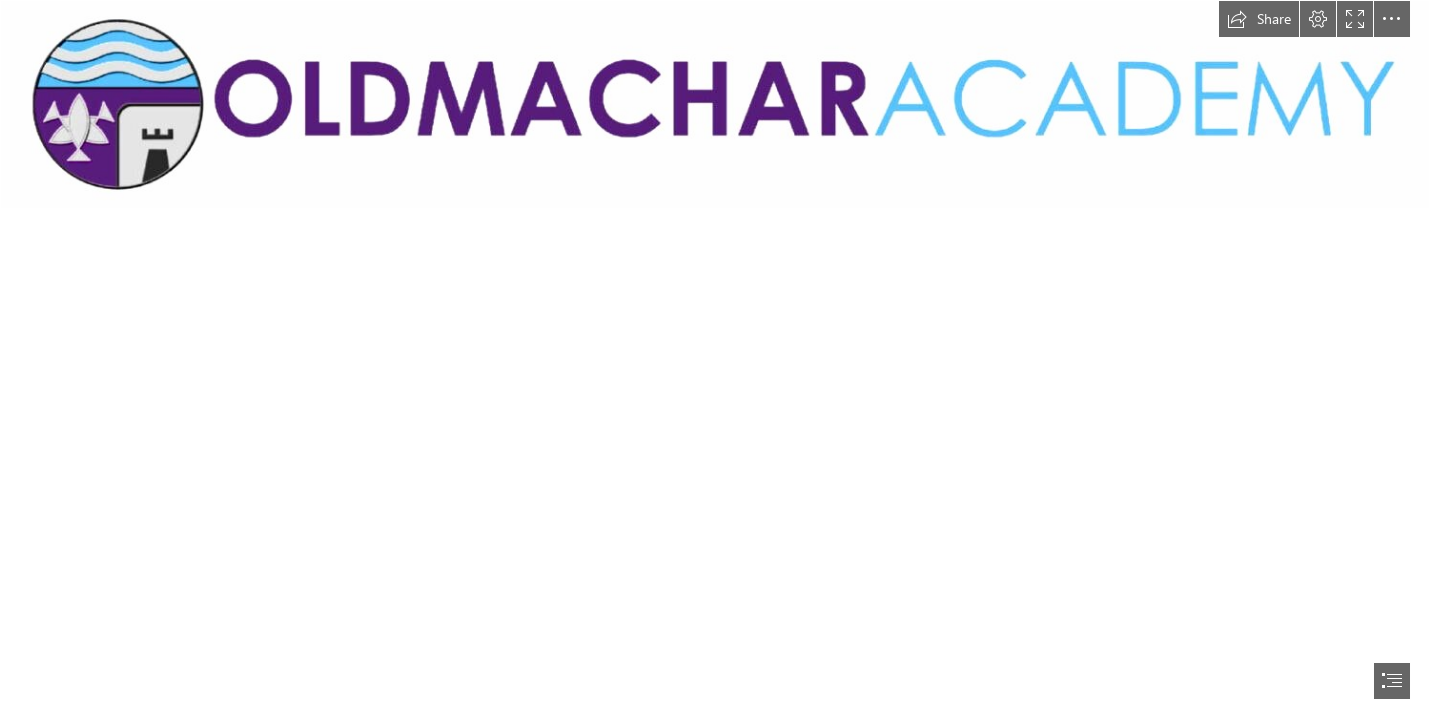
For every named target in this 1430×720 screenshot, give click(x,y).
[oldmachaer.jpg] (715, 104)
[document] (715, 360)
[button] (1259, 19)
